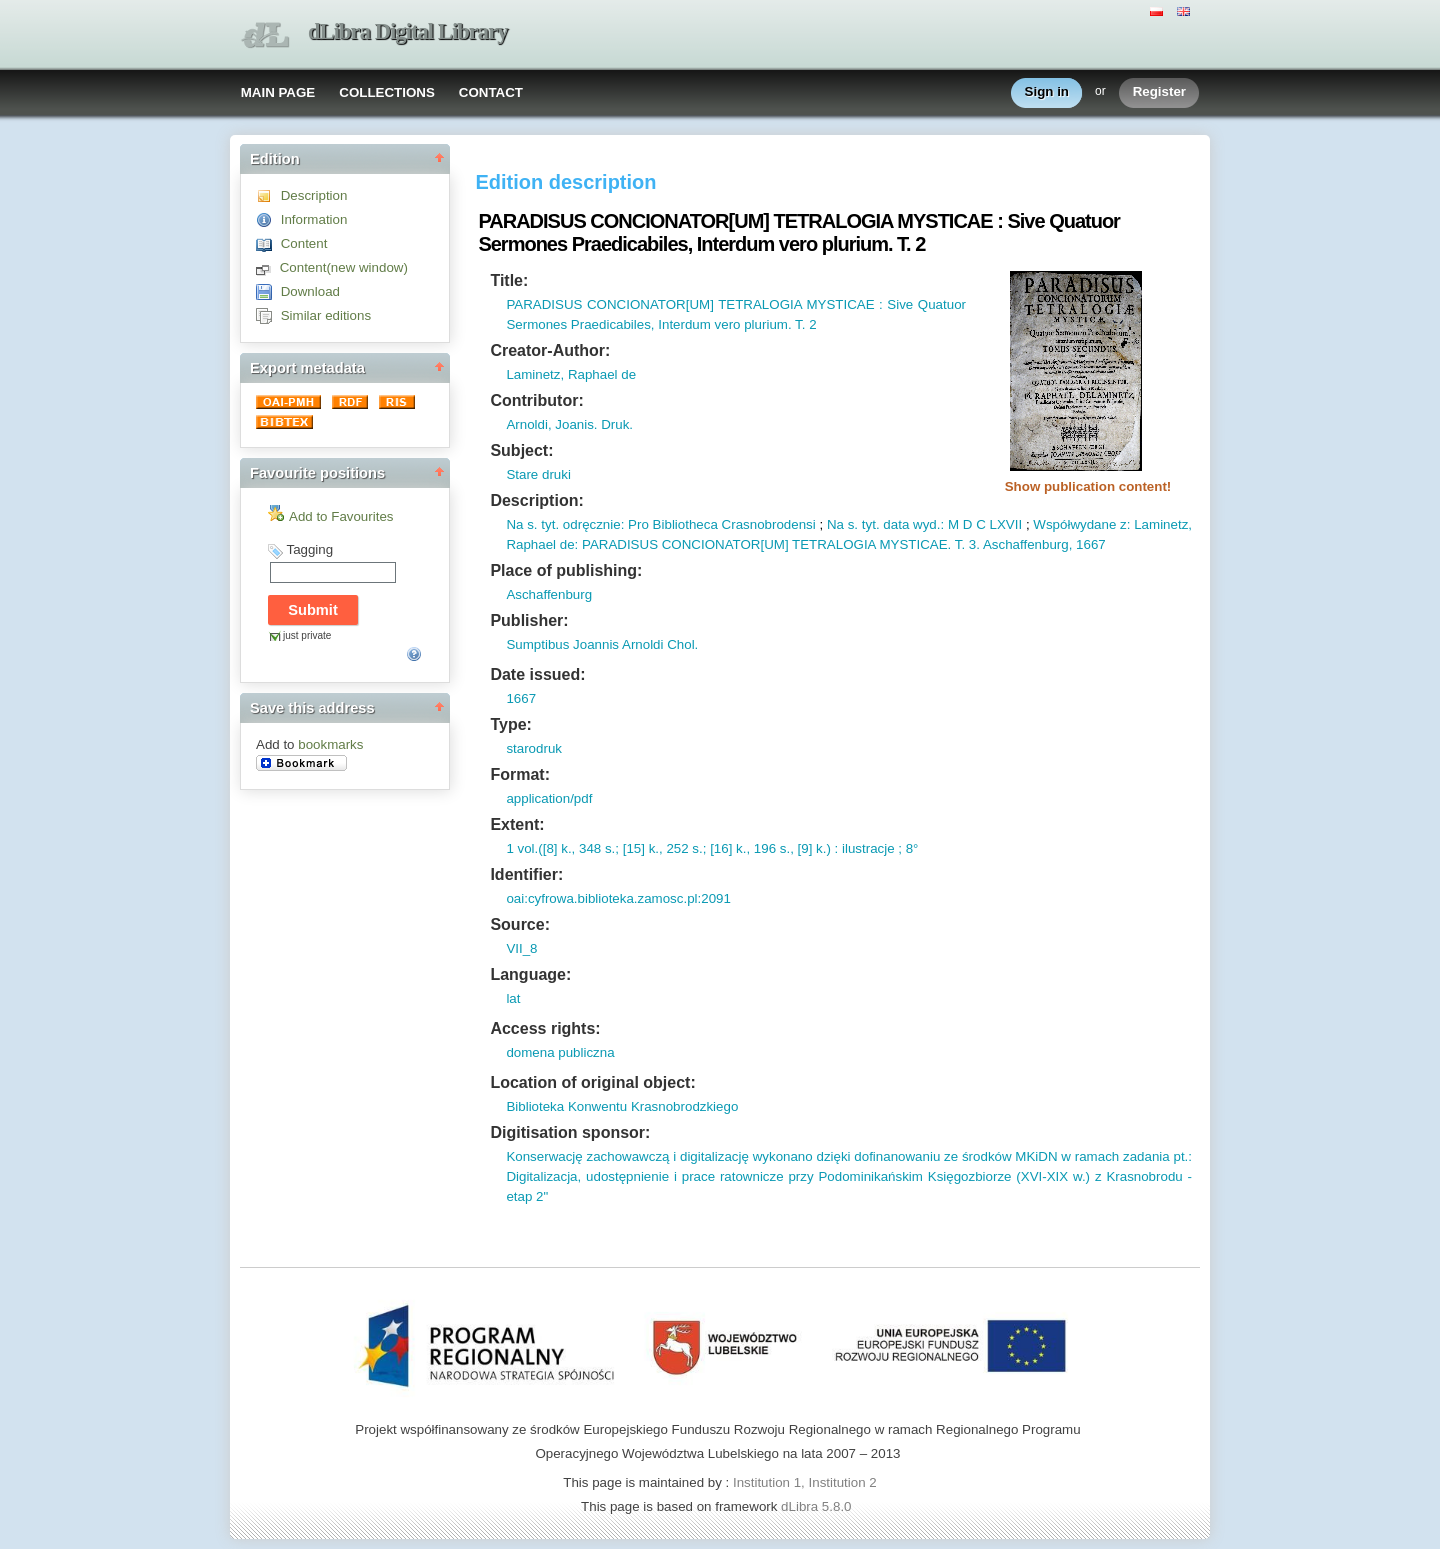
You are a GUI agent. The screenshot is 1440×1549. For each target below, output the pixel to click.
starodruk (534, 748)
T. (958, 544)
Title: (509, 280)
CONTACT (491, 92)
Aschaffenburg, (1026, 544)
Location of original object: (592, 1082)
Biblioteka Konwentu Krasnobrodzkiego (622, 1106)
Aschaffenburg (549, 594)
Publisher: (529, 620)
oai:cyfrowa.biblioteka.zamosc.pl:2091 (618, 898)
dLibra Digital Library (408, 31)
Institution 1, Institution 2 (805, 1482)
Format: (520, 774)
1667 (1088, 544)
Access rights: (545, 1028)
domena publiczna (560, 1052)
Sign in (1047, 92)
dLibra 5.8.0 (818, 1506)
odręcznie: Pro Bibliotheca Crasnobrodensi (687, 524)
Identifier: (526, 874)
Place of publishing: (566, 570)
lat (513, 998)
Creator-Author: (550, 350)
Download (310, 291)
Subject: (521, 450)
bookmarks (330, 744)
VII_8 (521, 948)
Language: (530, 974)
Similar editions (326, 315)
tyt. (549, 524)
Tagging (309, 549)
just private (307, 635)
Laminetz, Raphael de (571, 374)
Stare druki (538, 474)
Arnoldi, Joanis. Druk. (569, 424)
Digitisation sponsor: (570, 1132)
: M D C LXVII (981, 524)
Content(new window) (344, 267)
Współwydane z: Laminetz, (1112, 524)
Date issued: (537, 674)
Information (314, 219)
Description (314, 195)
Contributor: (536, 400)
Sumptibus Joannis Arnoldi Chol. (602, 644)
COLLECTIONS (387, 92)
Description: (536, 500)
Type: (510, 724)
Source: (520, 924)
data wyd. (910, 524)
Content (304, 243)
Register (1159, 92)
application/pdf (549, 798)
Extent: (517, 824)
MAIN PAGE (278, 92)
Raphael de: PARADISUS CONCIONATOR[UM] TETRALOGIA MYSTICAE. (728, 544)
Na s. (521, 524)
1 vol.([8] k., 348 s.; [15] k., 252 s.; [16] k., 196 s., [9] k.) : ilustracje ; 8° (712, 848)
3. (972, 544)
